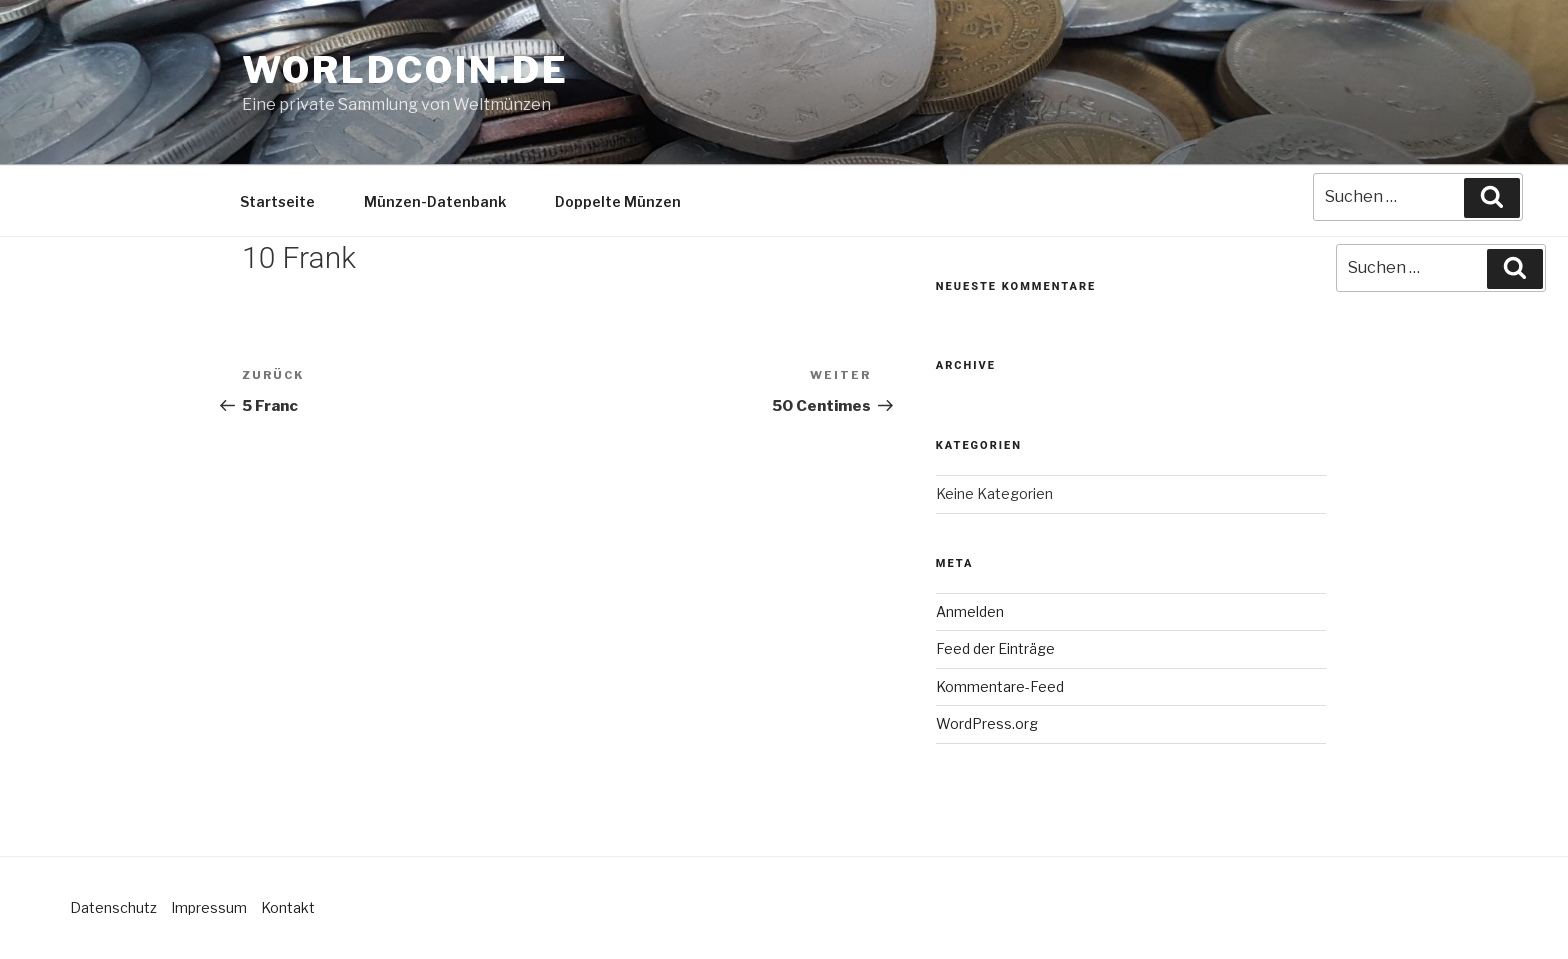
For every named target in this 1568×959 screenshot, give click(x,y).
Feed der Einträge (995, 648)
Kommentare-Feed (1000, 686)
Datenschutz (113, 907)
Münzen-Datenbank (435, 201)
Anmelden (970, 611)
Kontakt (288, 907)
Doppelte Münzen (618, 201)
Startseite (277, 201)
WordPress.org (987, 723)
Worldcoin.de (405, 70)
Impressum (209, 907)
